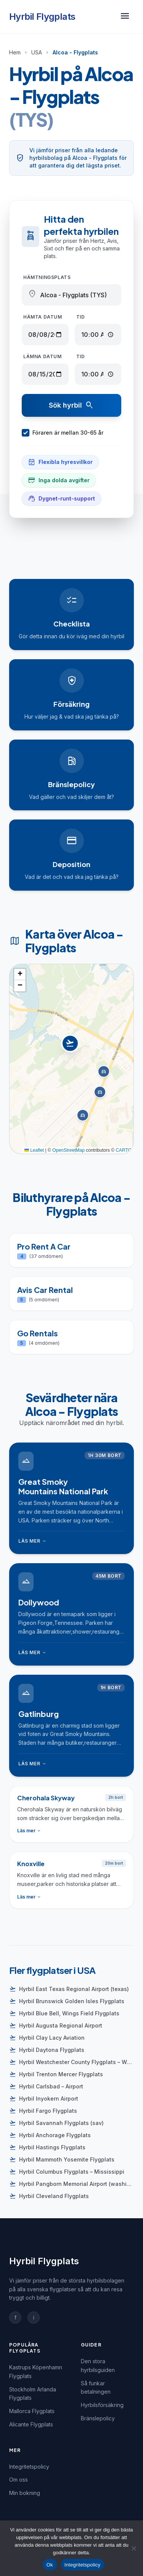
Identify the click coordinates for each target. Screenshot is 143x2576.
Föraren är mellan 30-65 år (62, 433)
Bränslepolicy (98, 2418)
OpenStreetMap (68, 1150)
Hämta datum (42, 317)
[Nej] (133, 2548)
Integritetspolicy (29, 2466)
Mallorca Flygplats (32, 2411)
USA (36, 52)
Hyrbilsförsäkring (102, 2405)
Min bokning (24, 2493)
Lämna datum (42, 356)
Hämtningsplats (47, 277)
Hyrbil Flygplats (42, 16)
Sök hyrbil (71, 405)
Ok (50, 2565)
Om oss (18, 2479)
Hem (15, 52)
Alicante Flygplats (31, 2424)
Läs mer (32, 1541)
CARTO (124, 1150)
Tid (80, 317)
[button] (71, 1051)
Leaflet (34, 1150)
